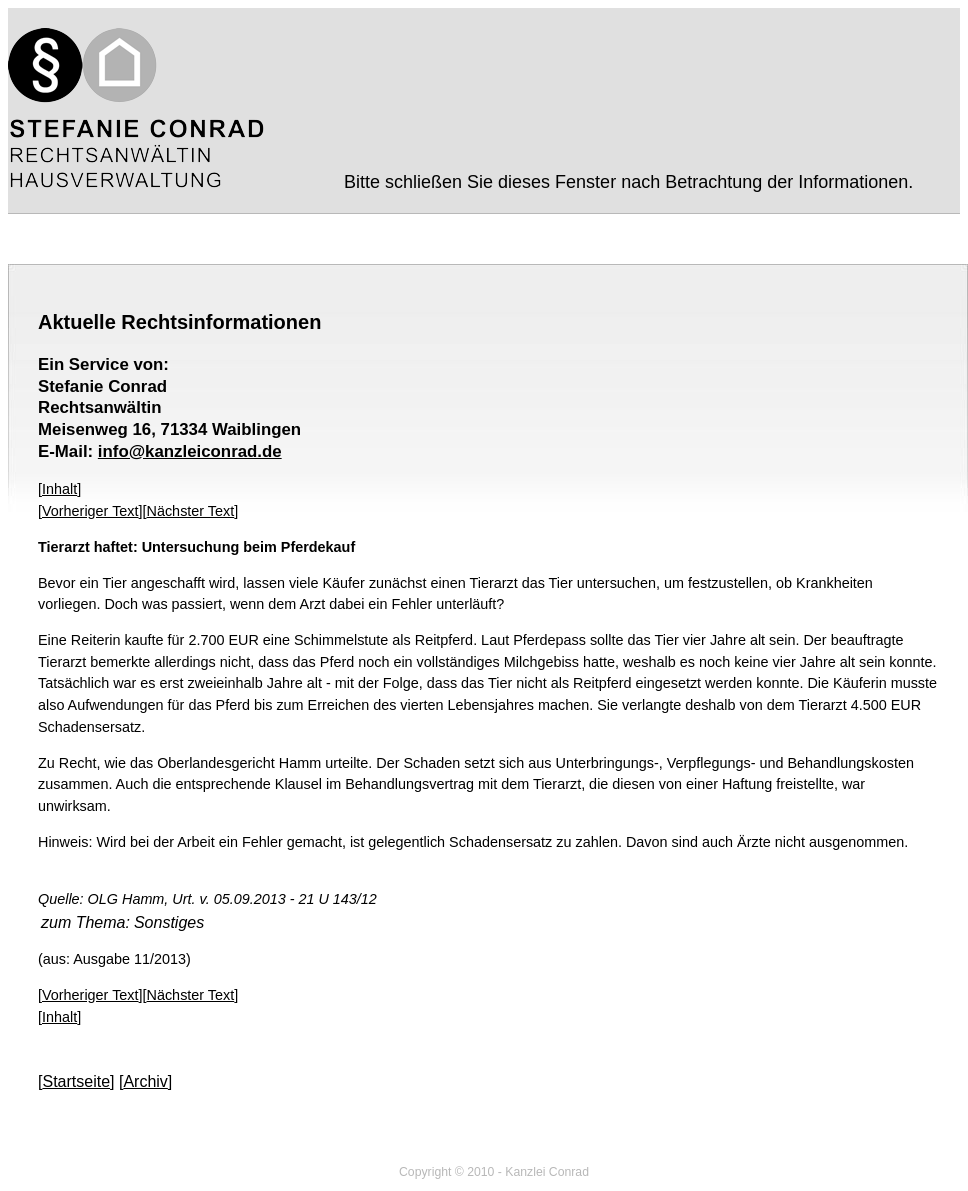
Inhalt (59, 489)
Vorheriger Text (90, 511)
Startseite (76, 1081)
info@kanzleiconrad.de (190, 451)
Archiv (145, 1081)
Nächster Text (191, 511)
